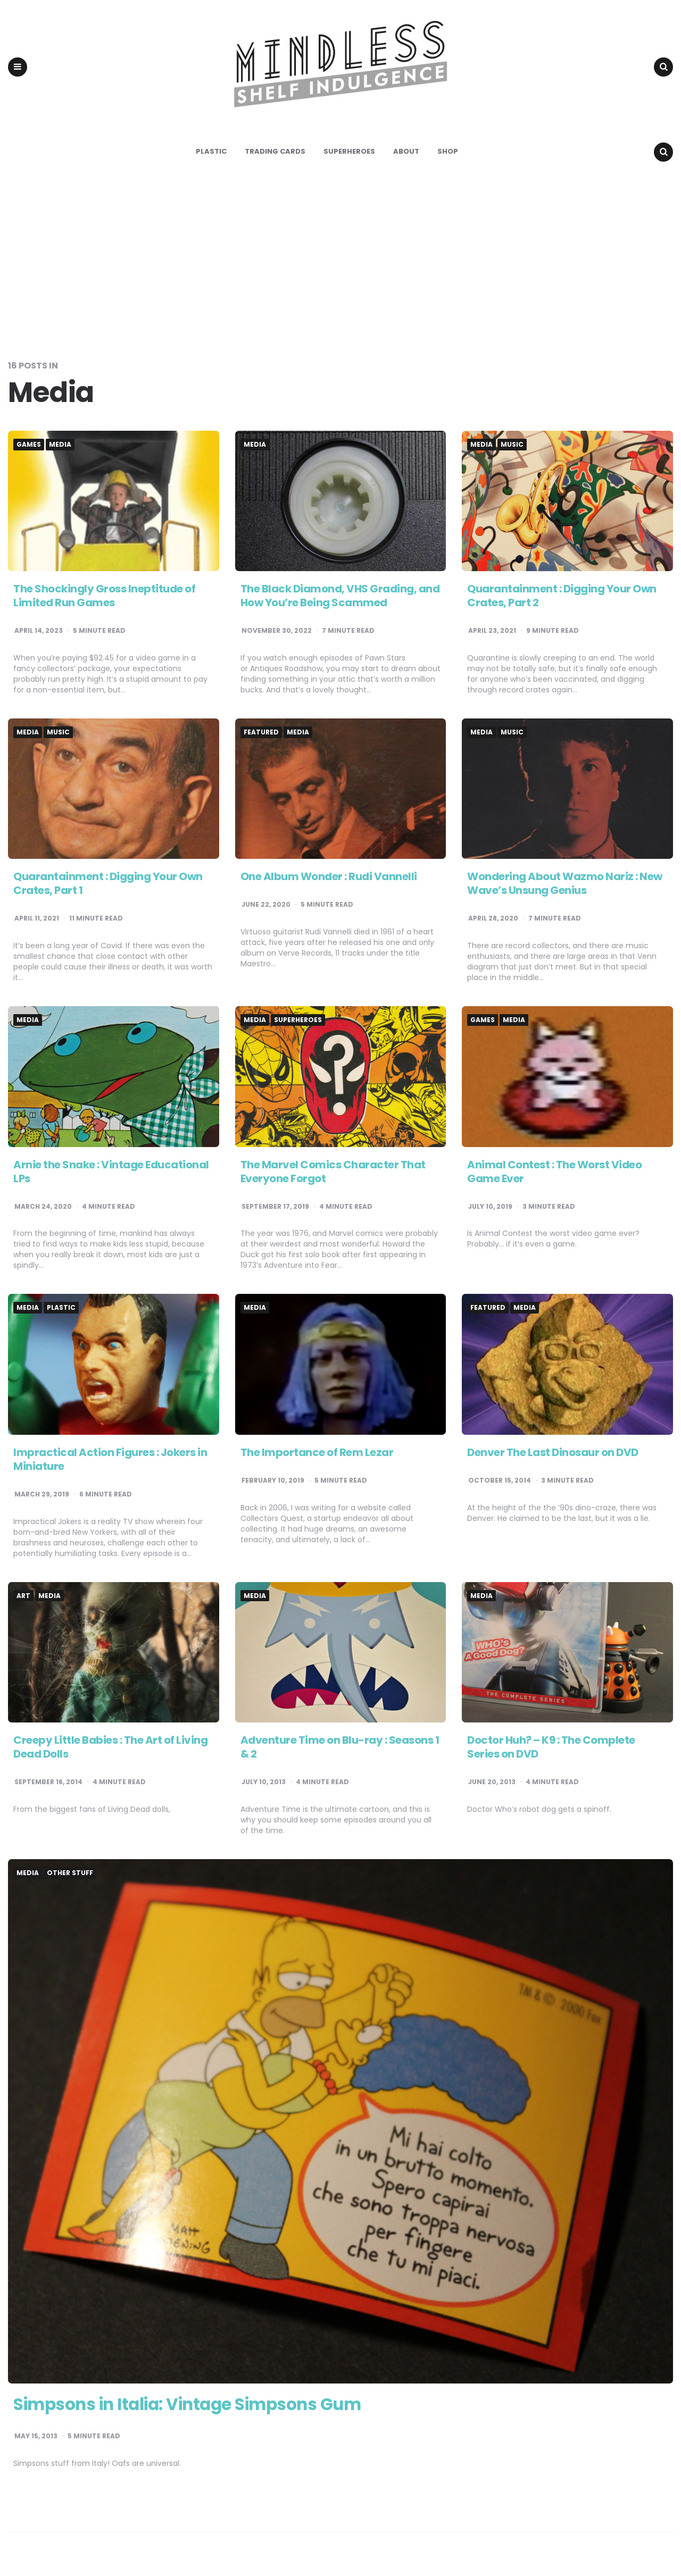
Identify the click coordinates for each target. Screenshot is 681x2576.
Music (512, 447)
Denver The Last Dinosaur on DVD (552, 1455)
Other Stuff (70, 1875)
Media (60, 447)
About (406, 154)
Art (23, 1598)
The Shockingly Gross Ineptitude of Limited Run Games (104, 598)
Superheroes (349, 154)
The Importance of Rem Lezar (317, 1455)
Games (28, 447)
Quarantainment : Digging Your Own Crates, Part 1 (108, 886)
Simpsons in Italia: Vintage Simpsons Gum (193, 2407)
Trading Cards (275, 154)
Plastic (211, 154)
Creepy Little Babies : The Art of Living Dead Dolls (110, 1749)
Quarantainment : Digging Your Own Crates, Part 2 (562, 598)
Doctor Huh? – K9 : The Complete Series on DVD (551, 1749)
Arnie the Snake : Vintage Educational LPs (111, 1174)
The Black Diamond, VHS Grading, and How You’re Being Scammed (340, 598)
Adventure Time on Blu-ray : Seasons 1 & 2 (339, 1749)
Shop (447, 154)
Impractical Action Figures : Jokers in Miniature (110, 1462)
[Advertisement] (340, 262)
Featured (261, 735)
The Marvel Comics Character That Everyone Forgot (333, 1174)
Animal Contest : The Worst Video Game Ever (554, 1174)
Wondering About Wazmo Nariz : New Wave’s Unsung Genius (564, 886)
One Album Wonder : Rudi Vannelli (328, 879)
